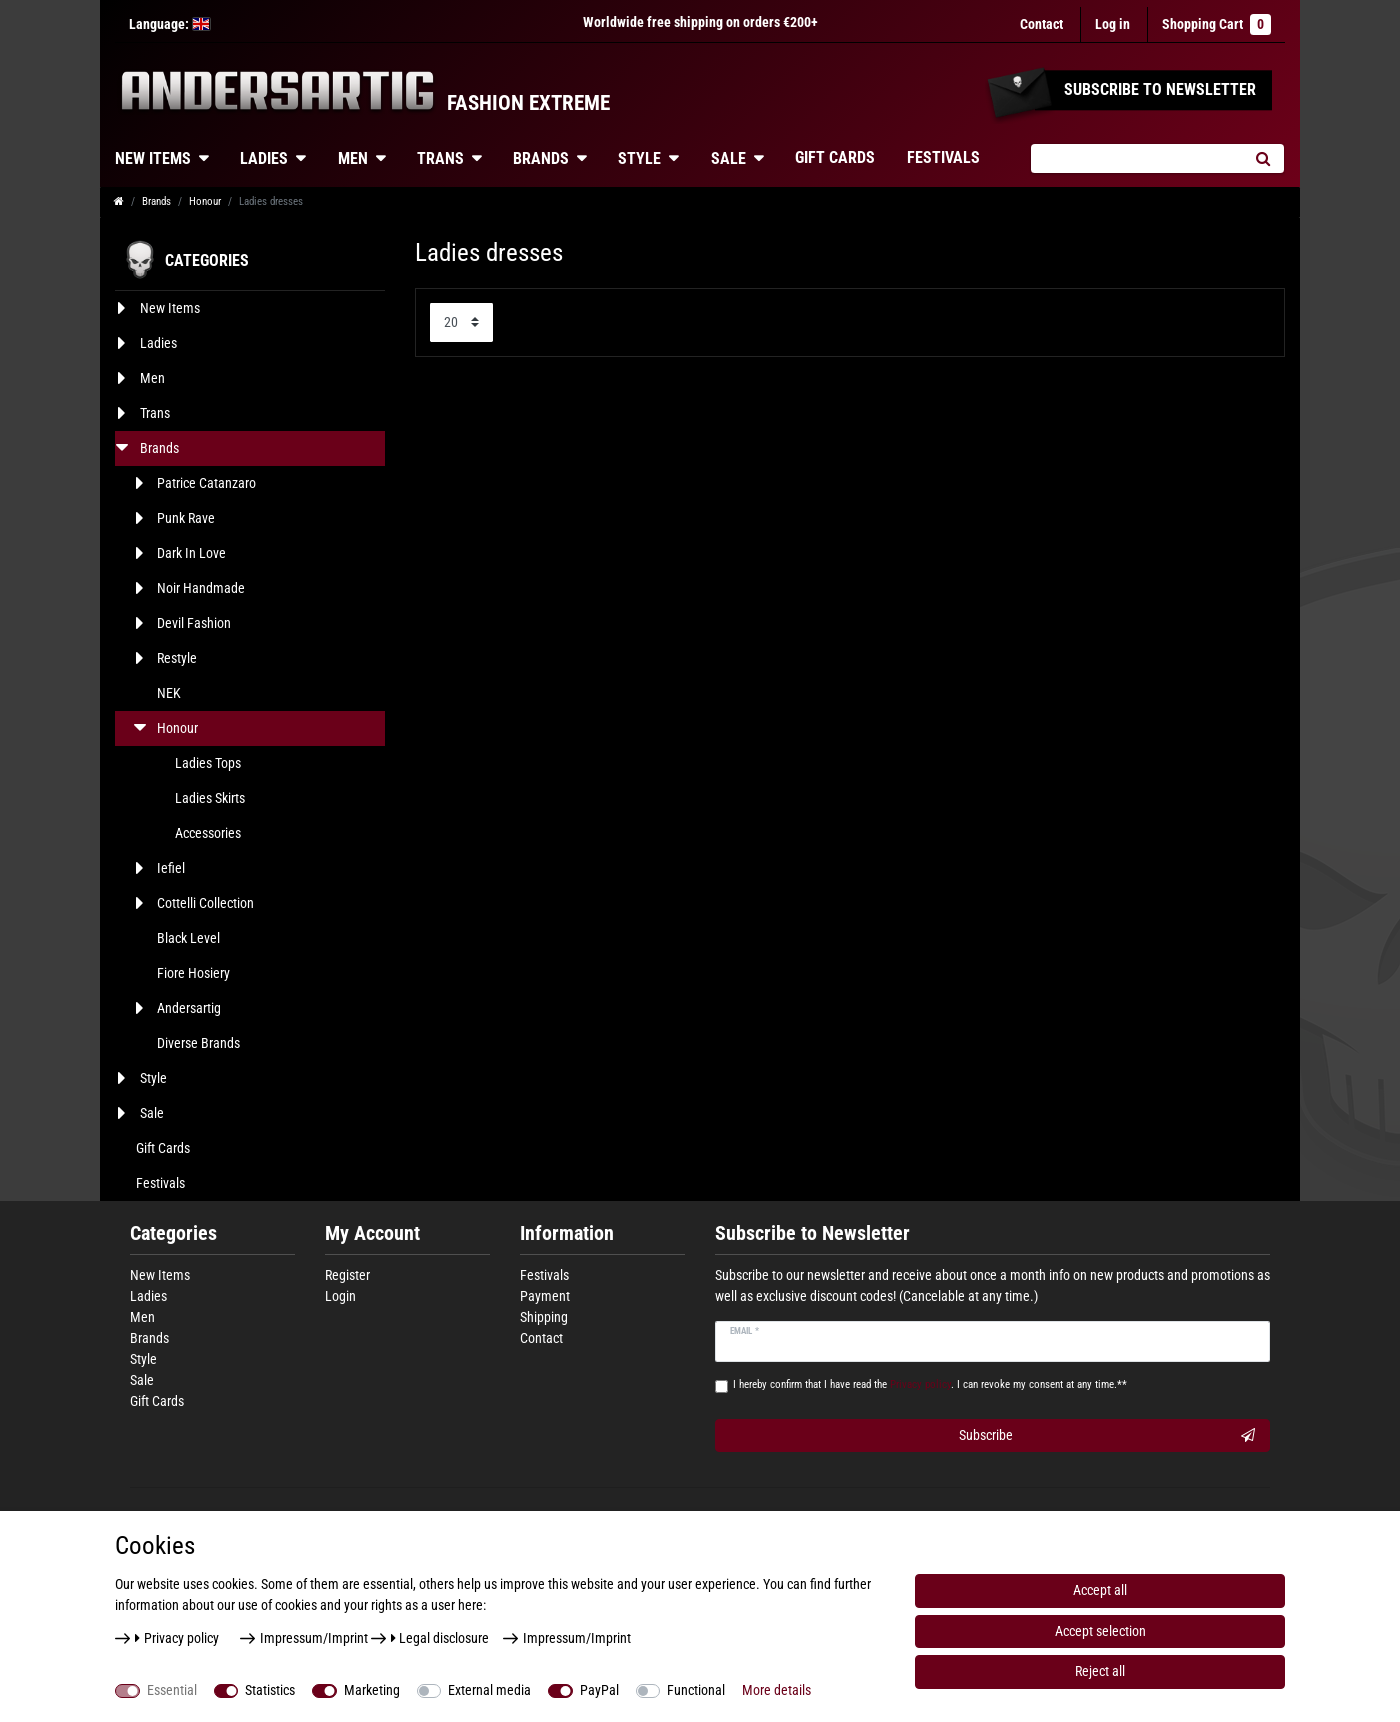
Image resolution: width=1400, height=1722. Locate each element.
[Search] (1262, 158)
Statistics (270, 1690)
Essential (172, 1690)
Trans (440, 158)
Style (639, 158)
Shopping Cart (1216, 24)
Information (567, 1233)
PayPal (599, 1690)
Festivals (943, 157)
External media (489, 1690)
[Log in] (1112, 24)
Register (347, 1275)
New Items (153, 158)
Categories (173, 1233)
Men (353, 158)
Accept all (1100, 1590)
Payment (545, 1296)
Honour (205, 201)
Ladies (264, 158)
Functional (696, 1690)
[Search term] (1136, 158)
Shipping (544, 1317)
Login (340, 1296)
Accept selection (1100, 1631)
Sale (728, 158)
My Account (372, 1233)
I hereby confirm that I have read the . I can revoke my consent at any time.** (930, 1384)
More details (776, 1690)
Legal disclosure (440, 1638)
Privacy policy (177, 1638)
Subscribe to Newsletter (812, 1233)
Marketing (372, 1690)
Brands (541, 158)
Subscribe (1107, 1436)
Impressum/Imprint (314, 1638)
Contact (1041, 24)
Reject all (1100, 1671)
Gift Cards (835, 157)
